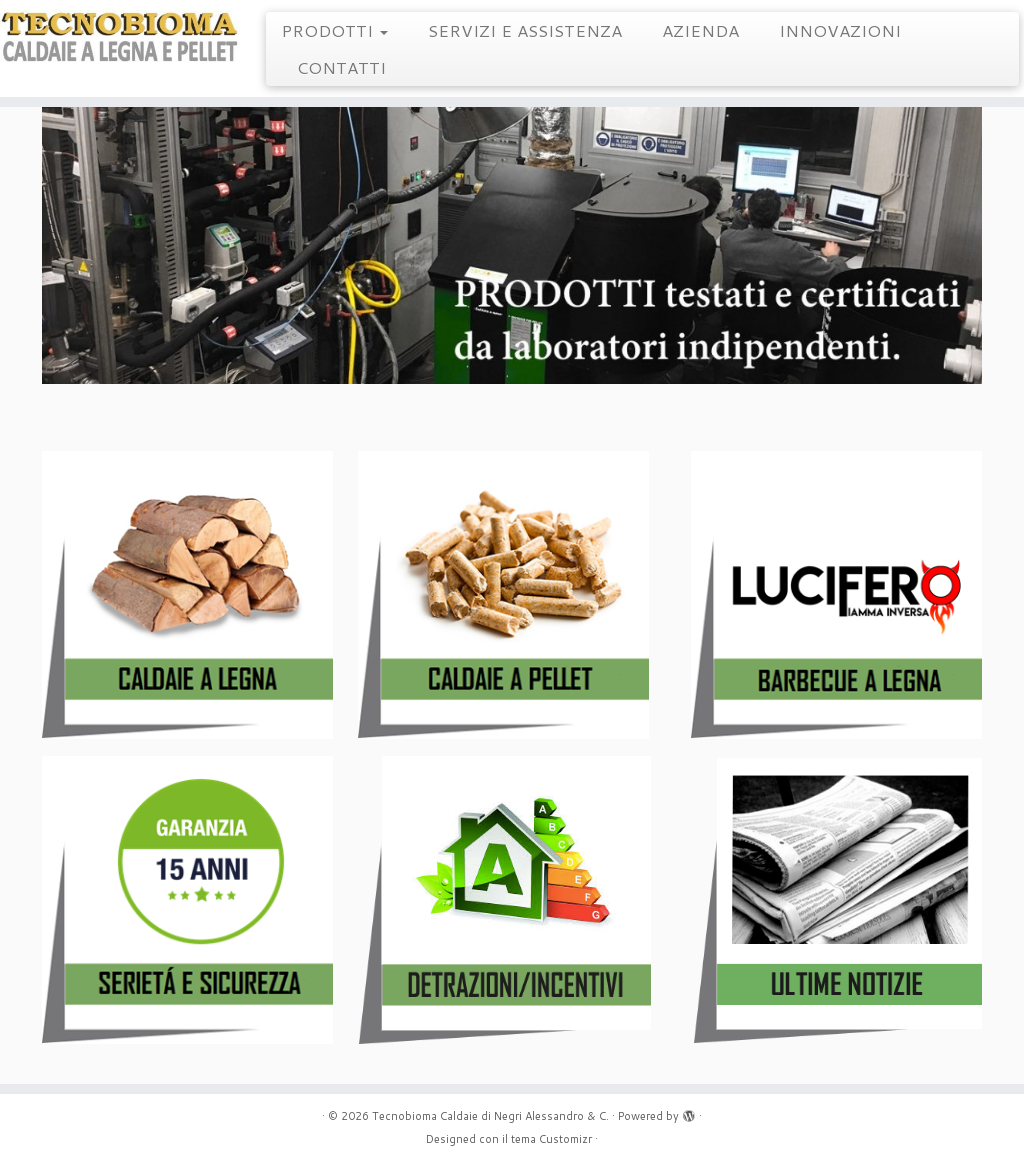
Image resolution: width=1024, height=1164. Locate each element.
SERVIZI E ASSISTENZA (525, 30)
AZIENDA (700, 30)
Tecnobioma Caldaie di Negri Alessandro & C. (490, 1116)
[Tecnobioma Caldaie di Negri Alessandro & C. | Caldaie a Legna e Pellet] (120, 37)
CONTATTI (341, 67)
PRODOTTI (334, 30)
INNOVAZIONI (840, 30)
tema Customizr (551, 1139)
